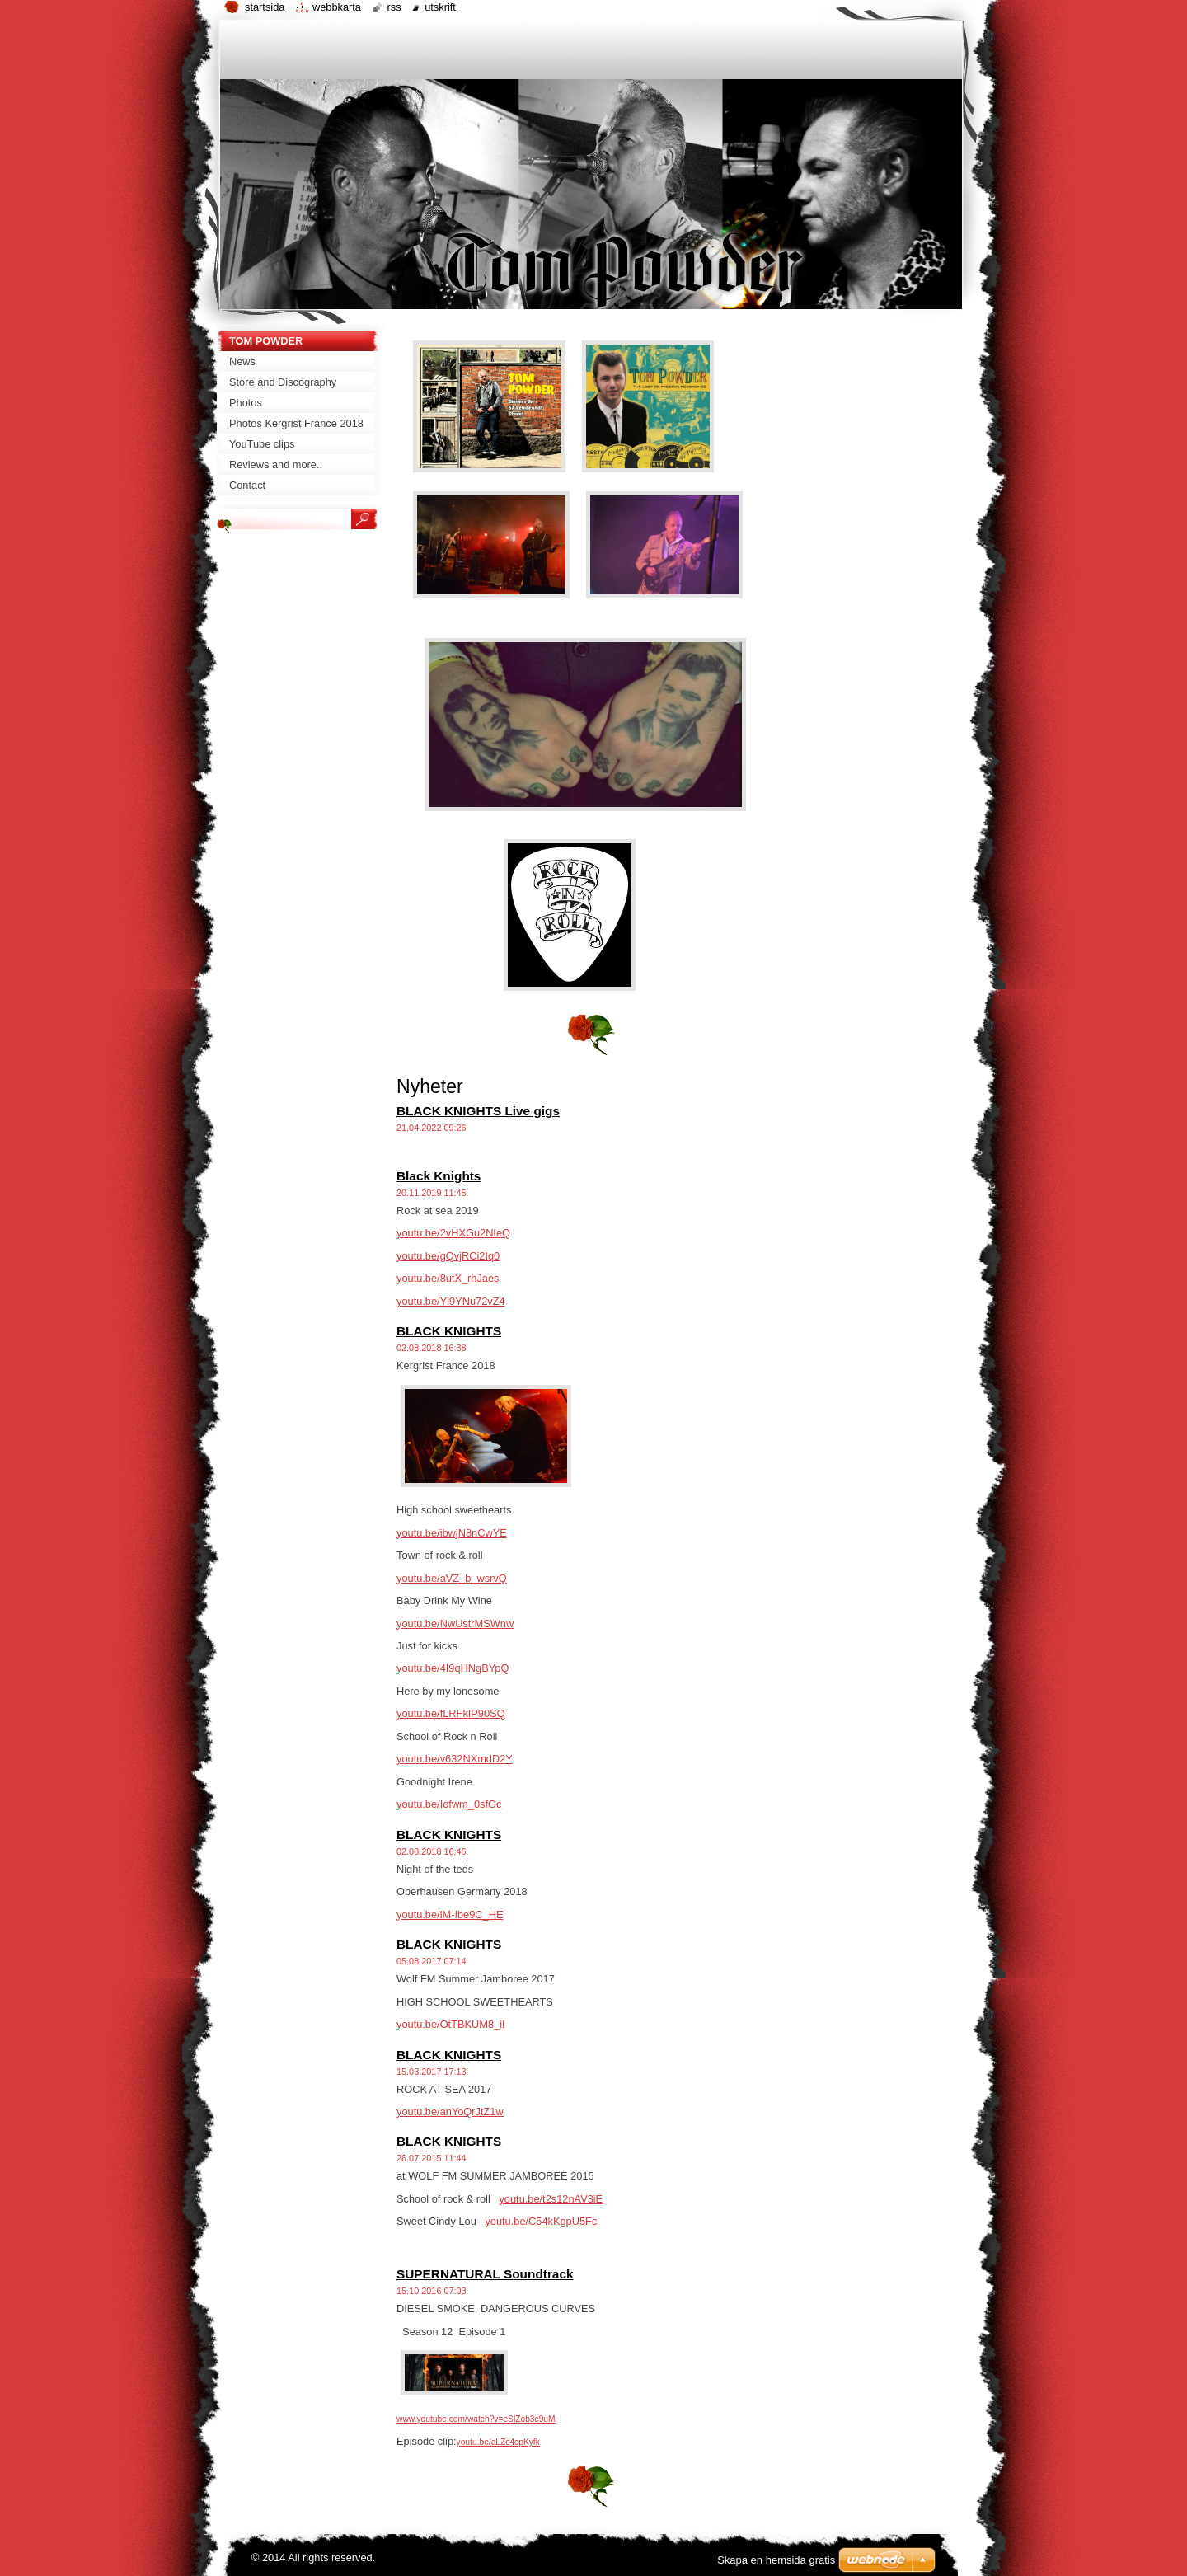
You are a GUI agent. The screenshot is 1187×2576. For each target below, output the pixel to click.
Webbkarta (336, 7)
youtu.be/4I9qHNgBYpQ (452, 1668)
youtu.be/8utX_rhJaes (448, 1278)
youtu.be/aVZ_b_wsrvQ (451, 1578)
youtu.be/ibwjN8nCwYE (451, 1533)
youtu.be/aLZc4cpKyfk (498, 2442)
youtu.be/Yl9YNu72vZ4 (450, 1301)
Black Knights (438, 1176)
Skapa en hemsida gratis (776, 2560)
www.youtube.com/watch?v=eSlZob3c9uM (476, 2419)
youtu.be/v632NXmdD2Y (454, 1759)
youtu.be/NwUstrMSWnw (455, 1623)
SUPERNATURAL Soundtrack (484, 2274)
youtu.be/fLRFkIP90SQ (450, 1713)
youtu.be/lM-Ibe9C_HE (449, 1914)
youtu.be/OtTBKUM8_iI (450, 2024)
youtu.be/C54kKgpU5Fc (541, 2221)
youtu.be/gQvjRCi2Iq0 (448, 1256)
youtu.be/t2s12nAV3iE (551, 2199)
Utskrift (440, 7)
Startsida (264, 7)
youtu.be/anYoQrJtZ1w (450, 2111)
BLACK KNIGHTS (448, 1331)
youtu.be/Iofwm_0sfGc (448, 1804)
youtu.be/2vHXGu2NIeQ (453, 1233)
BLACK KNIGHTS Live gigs (478, 1111)
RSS (394, 7)
